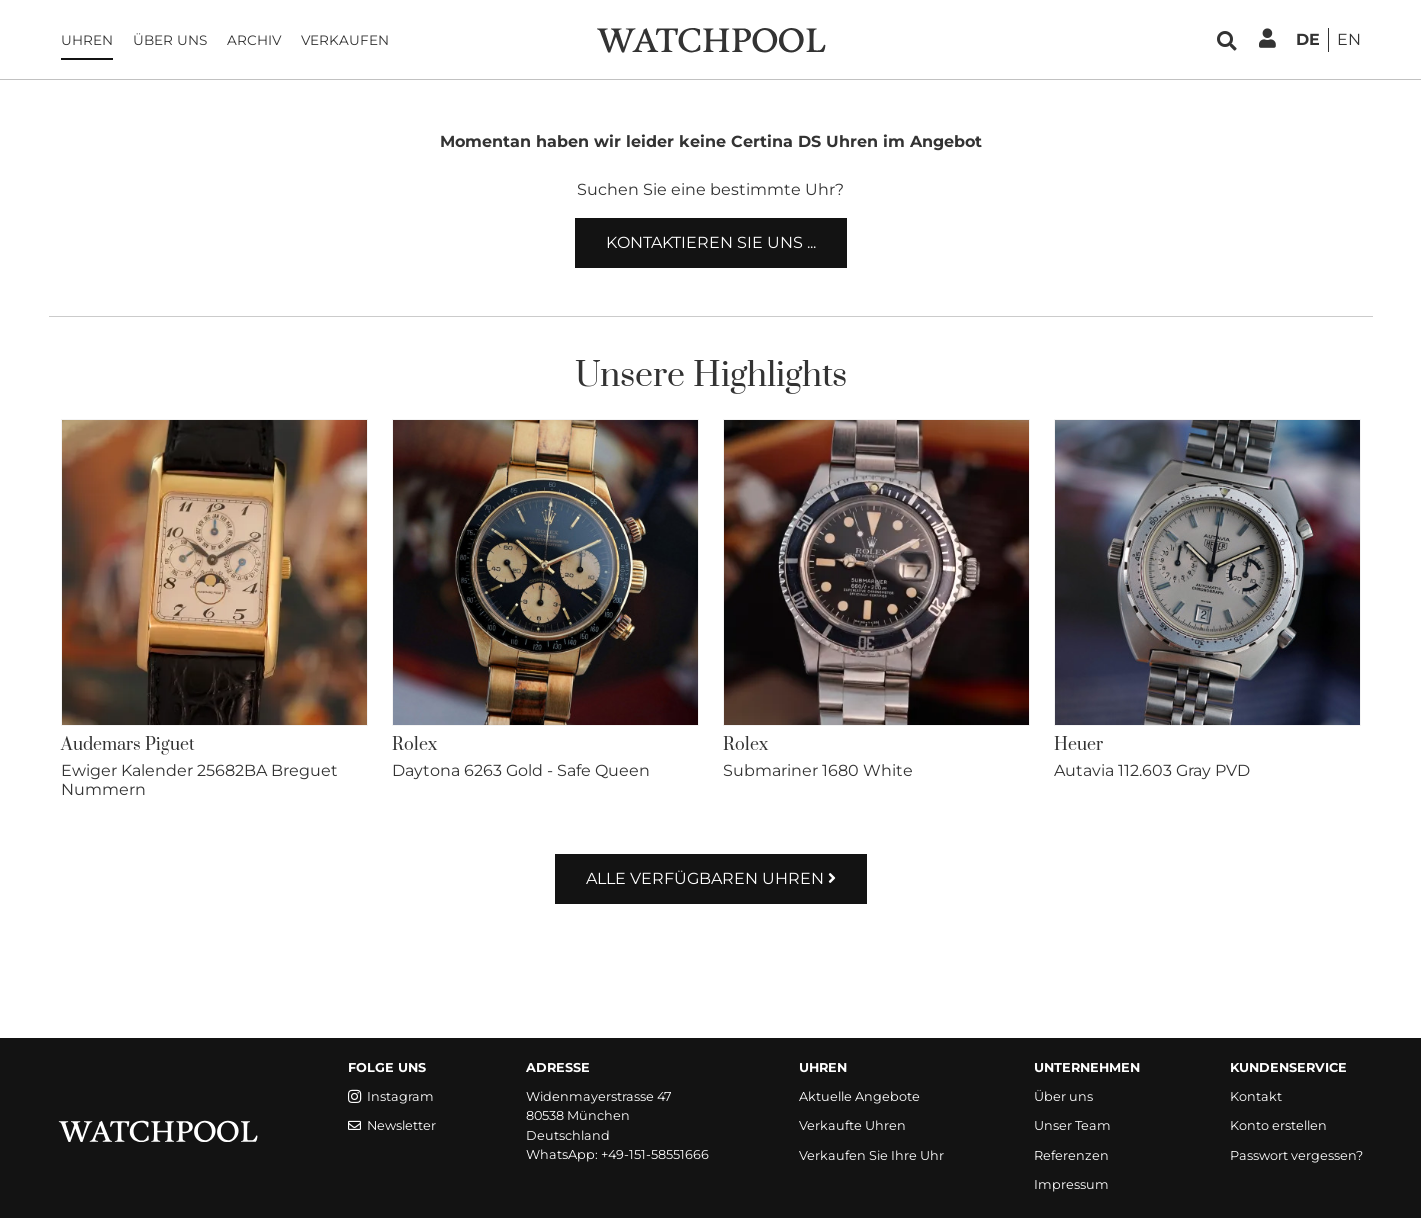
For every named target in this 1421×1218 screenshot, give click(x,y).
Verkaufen (345, 40)
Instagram (391, 1096)
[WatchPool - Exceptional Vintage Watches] (711, 38)
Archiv (254, 40)
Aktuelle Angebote (859, 1096)
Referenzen (1071, 1155)
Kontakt (1256, 1096)
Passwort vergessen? (1296, 1155)
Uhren (87, 40)
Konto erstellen (1278, 1125)
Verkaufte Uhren (852, 1125)
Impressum (1071, 1184)
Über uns (170, 40)
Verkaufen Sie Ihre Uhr (871, 1155)
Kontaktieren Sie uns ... (711, 242)
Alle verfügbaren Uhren (711, 878)
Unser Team (1072, 1125)
